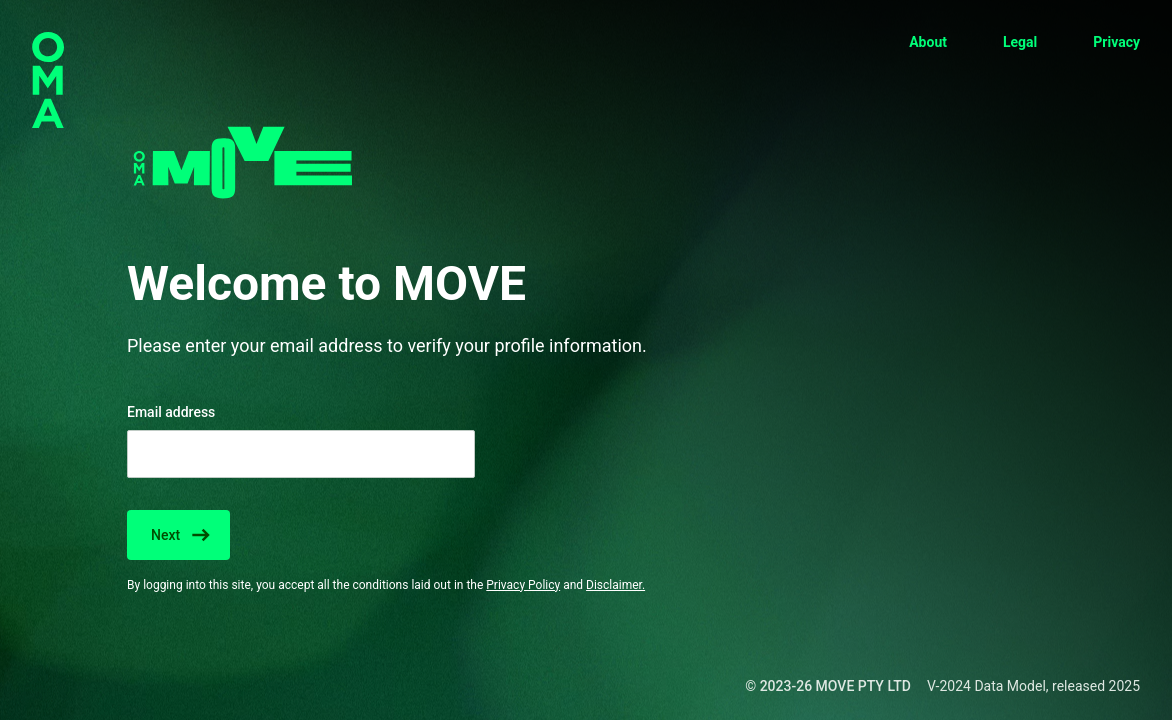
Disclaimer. (615, 585)
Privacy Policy (523, 585)
